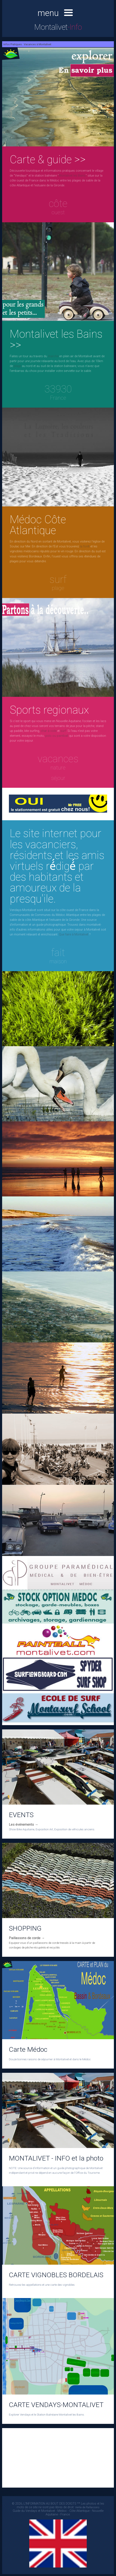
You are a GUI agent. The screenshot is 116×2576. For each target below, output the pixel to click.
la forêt (84, 546)
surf (63, 731)
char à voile (48, 731)
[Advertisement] (58, 2458)
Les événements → (23, 1824)
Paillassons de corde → (27, 1938)
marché (53, 356)
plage (17, 366)
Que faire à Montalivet (73, 934)
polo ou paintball (56, 736)
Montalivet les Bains (72, 175)
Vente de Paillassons (87, 2507)
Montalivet (58, 27)
